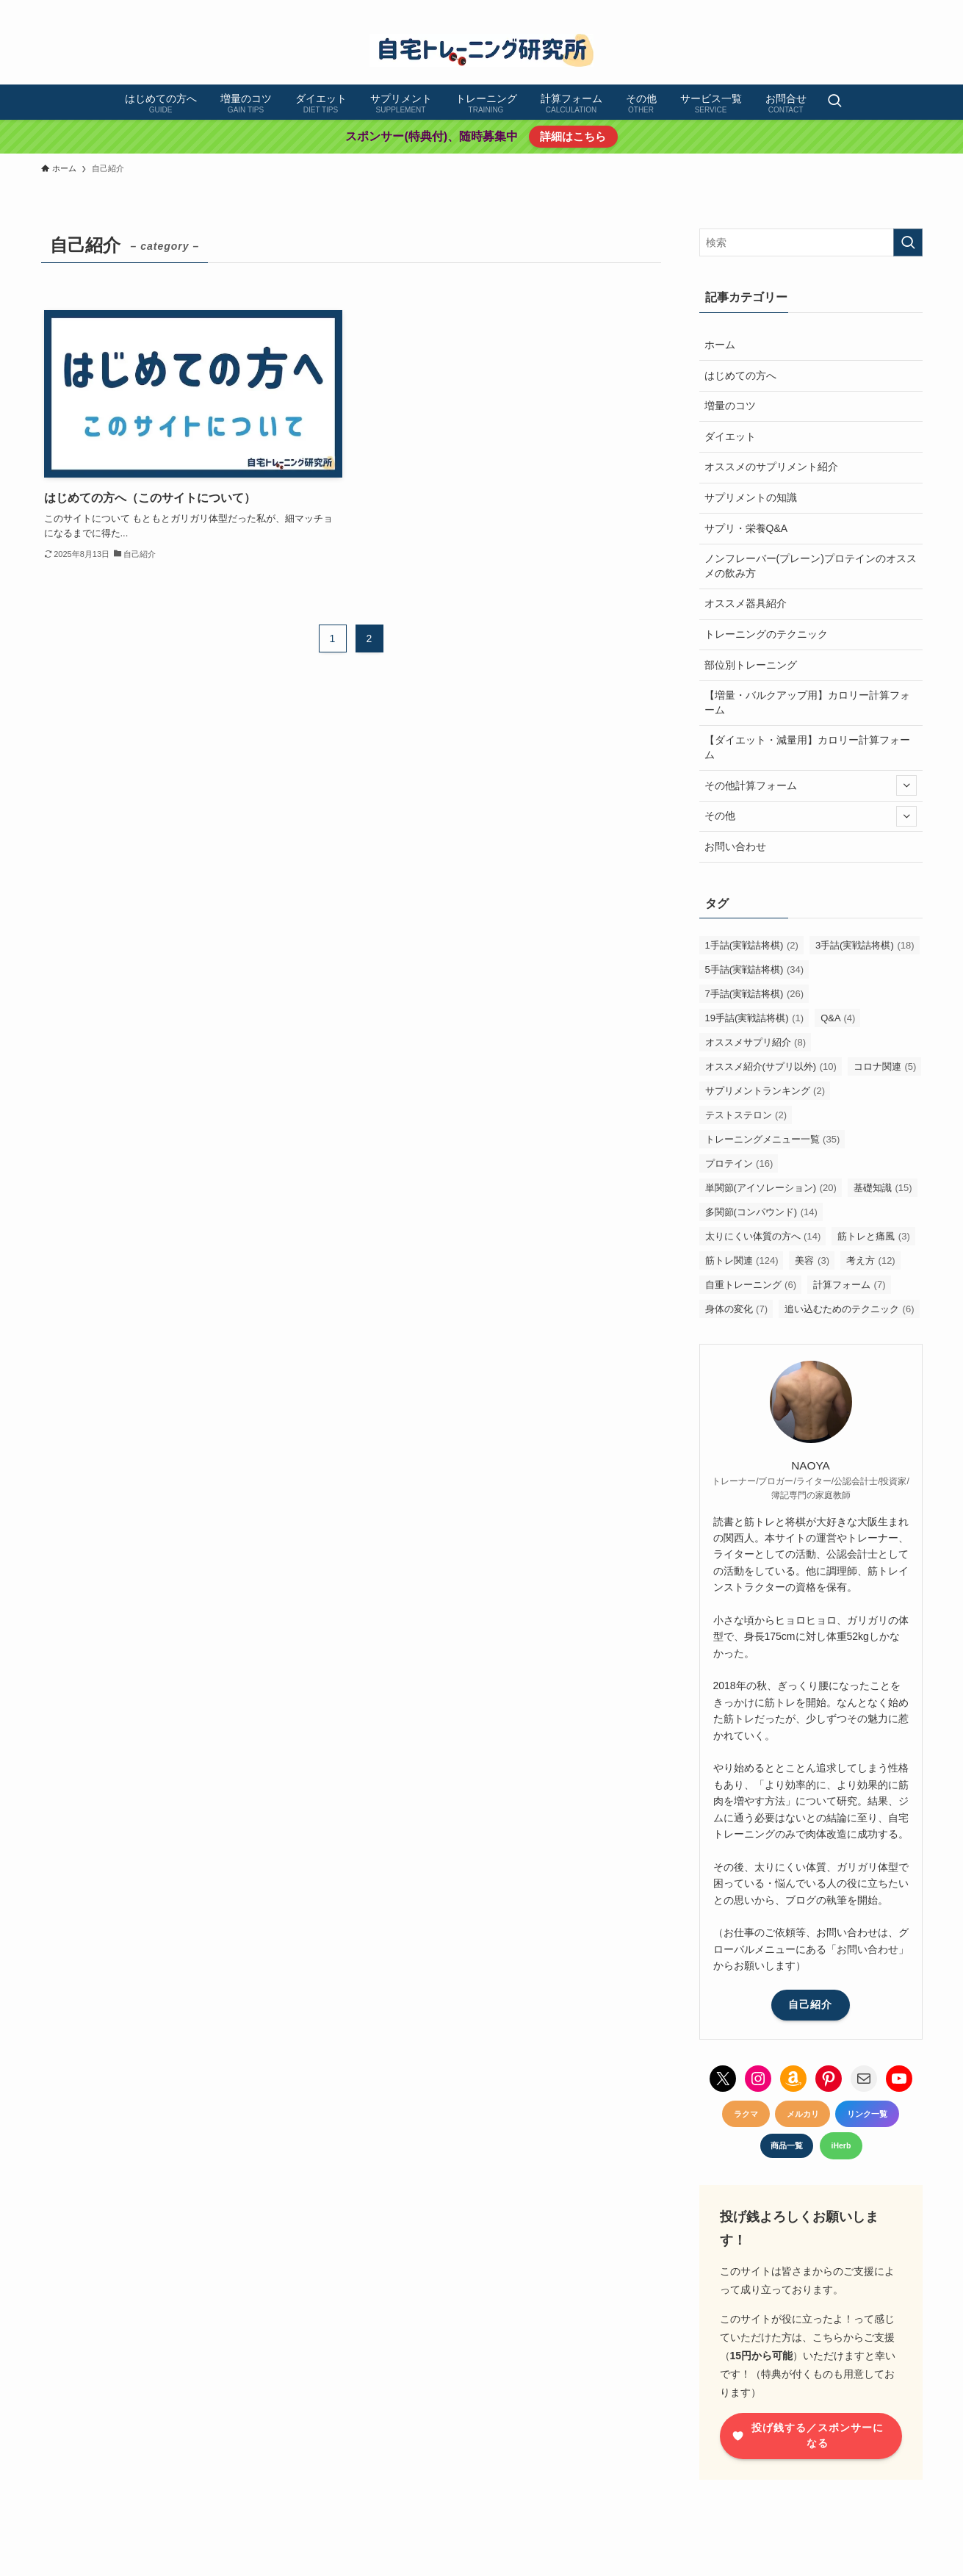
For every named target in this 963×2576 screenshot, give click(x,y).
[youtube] (874, 8)
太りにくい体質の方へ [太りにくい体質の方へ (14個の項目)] (763, 1236)
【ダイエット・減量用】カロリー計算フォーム (807, 747)
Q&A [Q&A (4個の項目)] (837, 1017)
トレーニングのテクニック (766, 634)
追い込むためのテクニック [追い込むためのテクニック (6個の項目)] (850, 1308)
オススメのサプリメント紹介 (771, 466)
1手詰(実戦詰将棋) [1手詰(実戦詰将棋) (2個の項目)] (751, 945)
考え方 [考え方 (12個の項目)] (870, 1260)
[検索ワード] (811, 242)
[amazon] (894, 8)
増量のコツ (730, 405)
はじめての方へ (740, 375)
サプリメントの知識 (750, 497)
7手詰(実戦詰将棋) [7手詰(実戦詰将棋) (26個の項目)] (754, 993)
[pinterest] (855, 8)
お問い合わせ (735, 846)
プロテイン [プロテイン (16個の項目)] (739, 1163)
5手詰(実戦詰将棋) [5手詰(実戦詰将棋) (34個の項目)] (754, 969)
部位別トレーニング (750, 665)
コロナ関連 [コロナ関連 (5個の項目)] (885, 1066)
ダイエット (730, 436)
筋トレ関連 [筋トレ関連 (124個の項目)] (742, 1260)
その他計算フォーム (810, 785)
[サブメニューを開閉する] (906, 785)
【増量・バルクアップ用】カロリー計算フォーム (807, 702)
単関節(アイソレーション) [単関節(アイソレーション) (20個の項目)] (771, 1187)
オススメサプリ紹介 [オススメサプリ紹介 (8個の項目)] (756, 1042)
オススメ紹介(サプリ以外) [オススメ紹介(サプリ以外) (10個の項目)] (771, 1066)
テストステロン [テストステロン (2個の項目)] (746, 1114)
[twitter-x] (817, 8)
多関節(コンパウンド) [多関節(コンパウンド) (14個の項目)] (761, 1211)
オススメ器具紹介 (745, 603)
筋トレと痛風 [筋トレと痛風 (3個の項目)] (873, 1236)
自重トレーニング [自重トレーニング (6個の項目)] (751, 1284)
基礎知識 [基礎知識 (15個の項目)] (883, 1187)
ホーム (719, 344)
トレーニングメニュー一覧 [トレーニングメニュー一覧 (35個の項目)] (772, 1139)
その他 (810, 816)
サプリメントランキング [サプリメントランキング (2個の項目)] (765, 1090)
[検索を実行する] (908, 242)
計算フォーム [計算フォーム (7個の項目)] (849, 1284)
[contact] (913, 8)
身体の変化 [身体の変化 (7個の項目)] (736, 1308)
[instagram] (836, 8)
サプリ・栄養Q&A (746, 528)
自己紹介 (810, 2004)
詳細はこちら (572, 136)
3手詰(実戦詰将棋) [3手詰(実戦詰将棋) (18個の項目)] (865, 945)
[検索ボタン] (834, 102)
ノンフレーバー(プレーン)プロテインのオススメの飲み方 (810, 566)
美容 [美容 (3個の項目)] (812, 1260)
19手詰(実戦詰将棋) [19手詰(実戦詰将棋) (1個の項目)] (754, 1017)
